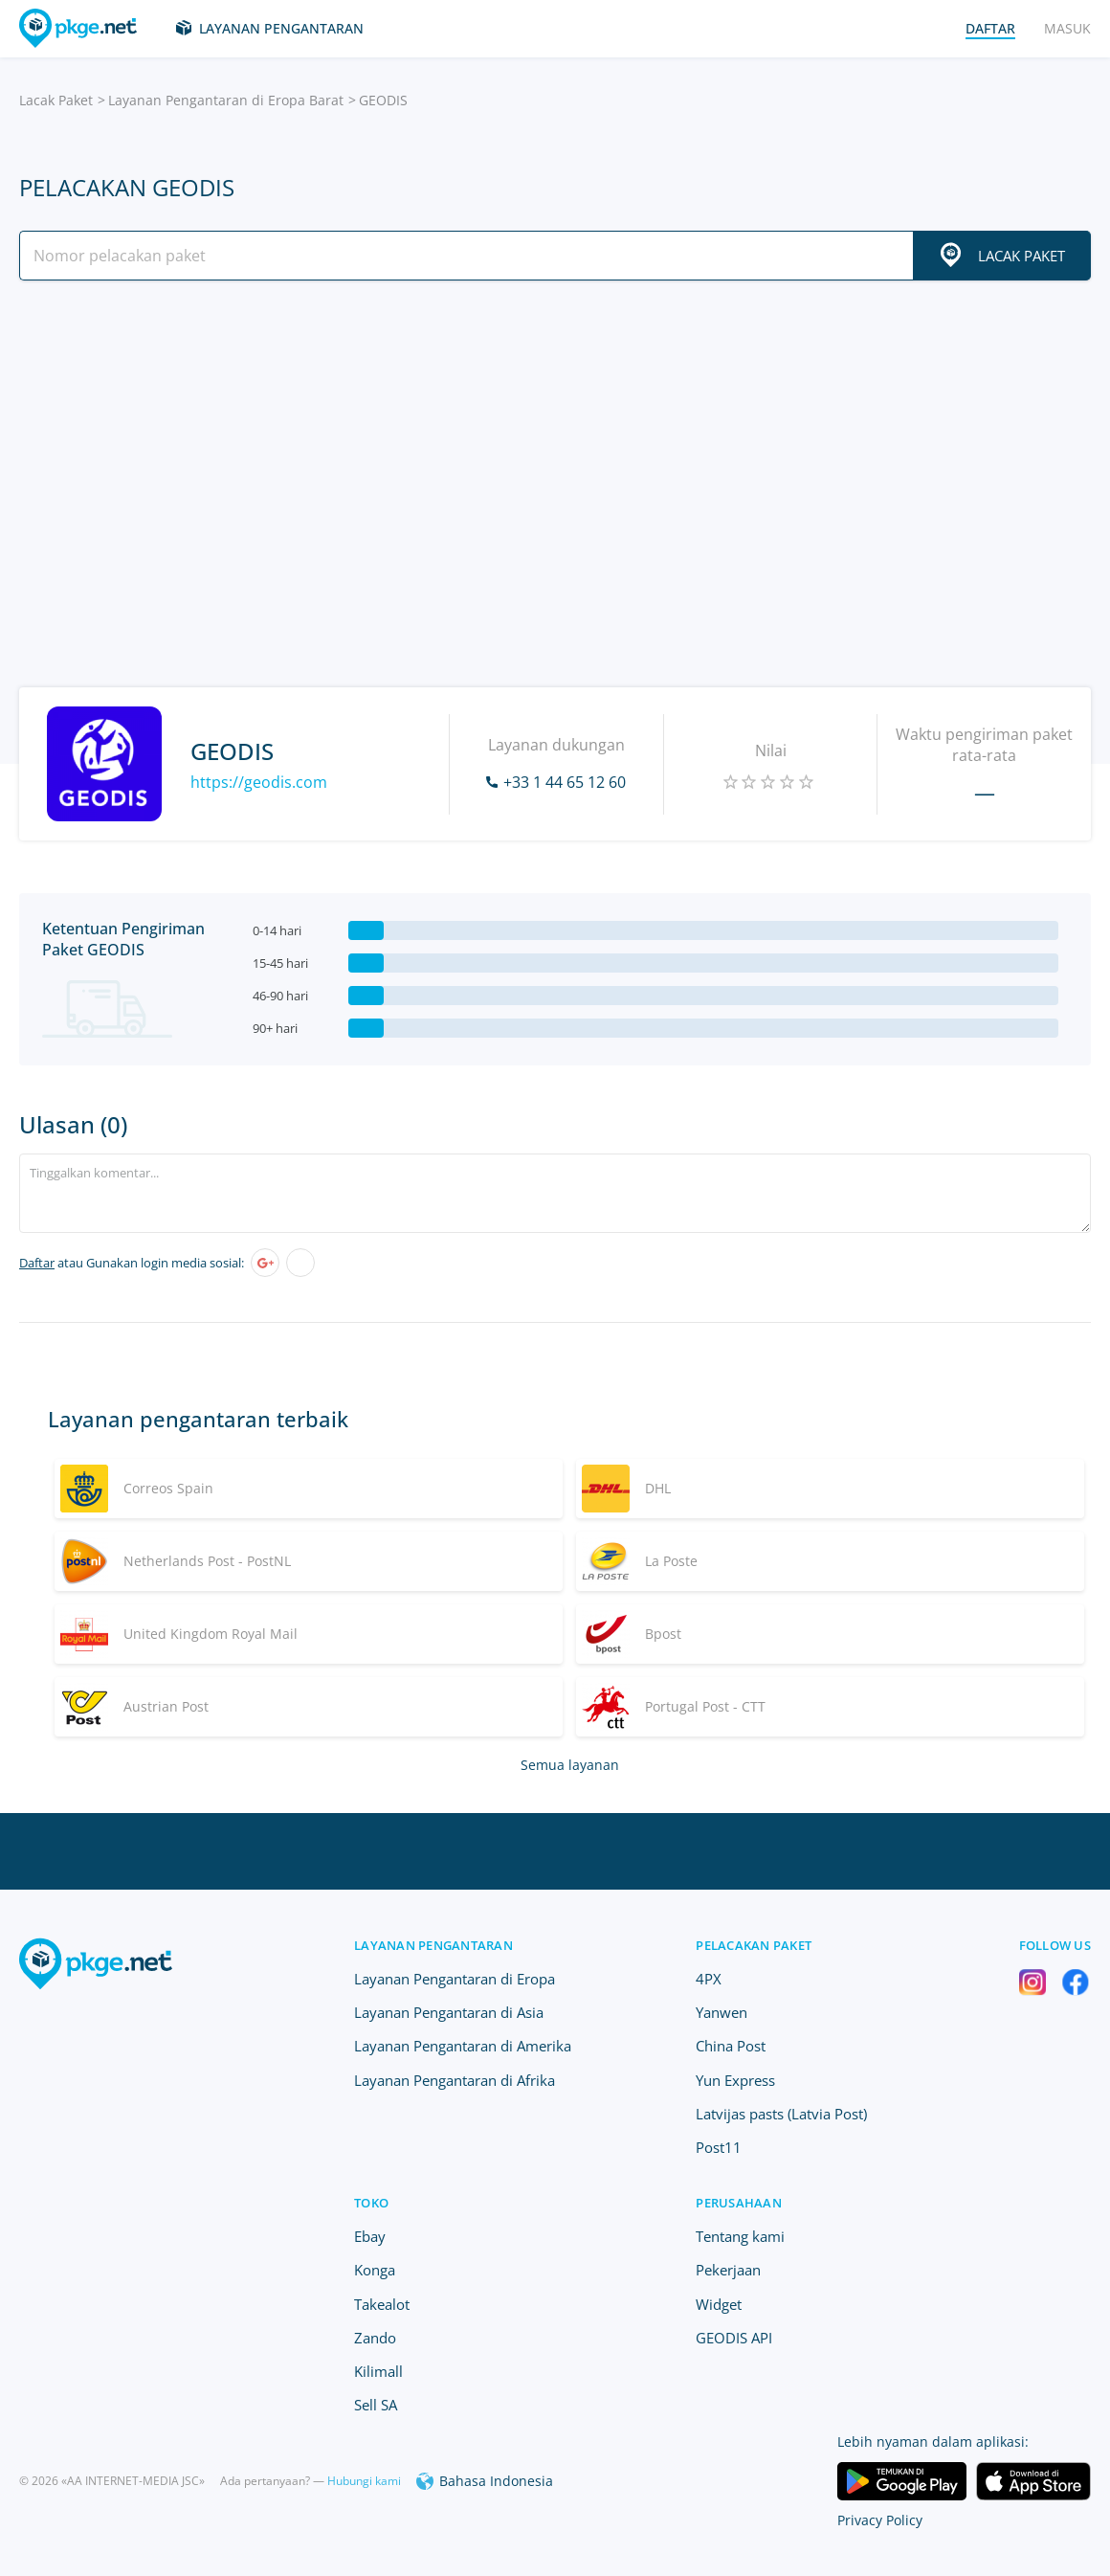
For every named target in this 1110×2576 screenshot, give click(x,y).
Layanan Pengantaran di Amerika (462, 2045)
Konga (374, 2269)
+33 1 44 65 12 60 (564, 782)
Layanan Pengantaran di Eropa (454, 1978)
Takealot (382, 2304)
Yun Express (735, 2080)
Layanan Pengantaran (281, 28)
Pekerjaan (728, 2269)
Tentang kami (740, 2236)
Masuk (1067, 28)
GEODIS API (734, 2337)
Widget (719, 2304)
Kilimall (378, 2371)
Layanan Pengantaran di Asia (449, 2012)
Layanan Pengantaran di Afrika (454, 2080)
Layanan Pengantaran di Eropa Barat (226, 100)
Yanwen (721, 2012)
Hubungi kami (364, 2481)
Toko (371, 2202)
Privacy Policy (879, 2520)
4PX (709, 1978)
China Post (731, 2045)
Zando (375, 2337)
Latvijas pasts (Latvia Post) (781, 2113)
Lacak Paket (56, 100)
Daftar (37, 1262)
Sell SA (375, 2404)
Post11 (719, 2147)
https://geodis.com (258, 782)
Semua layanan (570, 1765)
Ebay (370, 2236)
